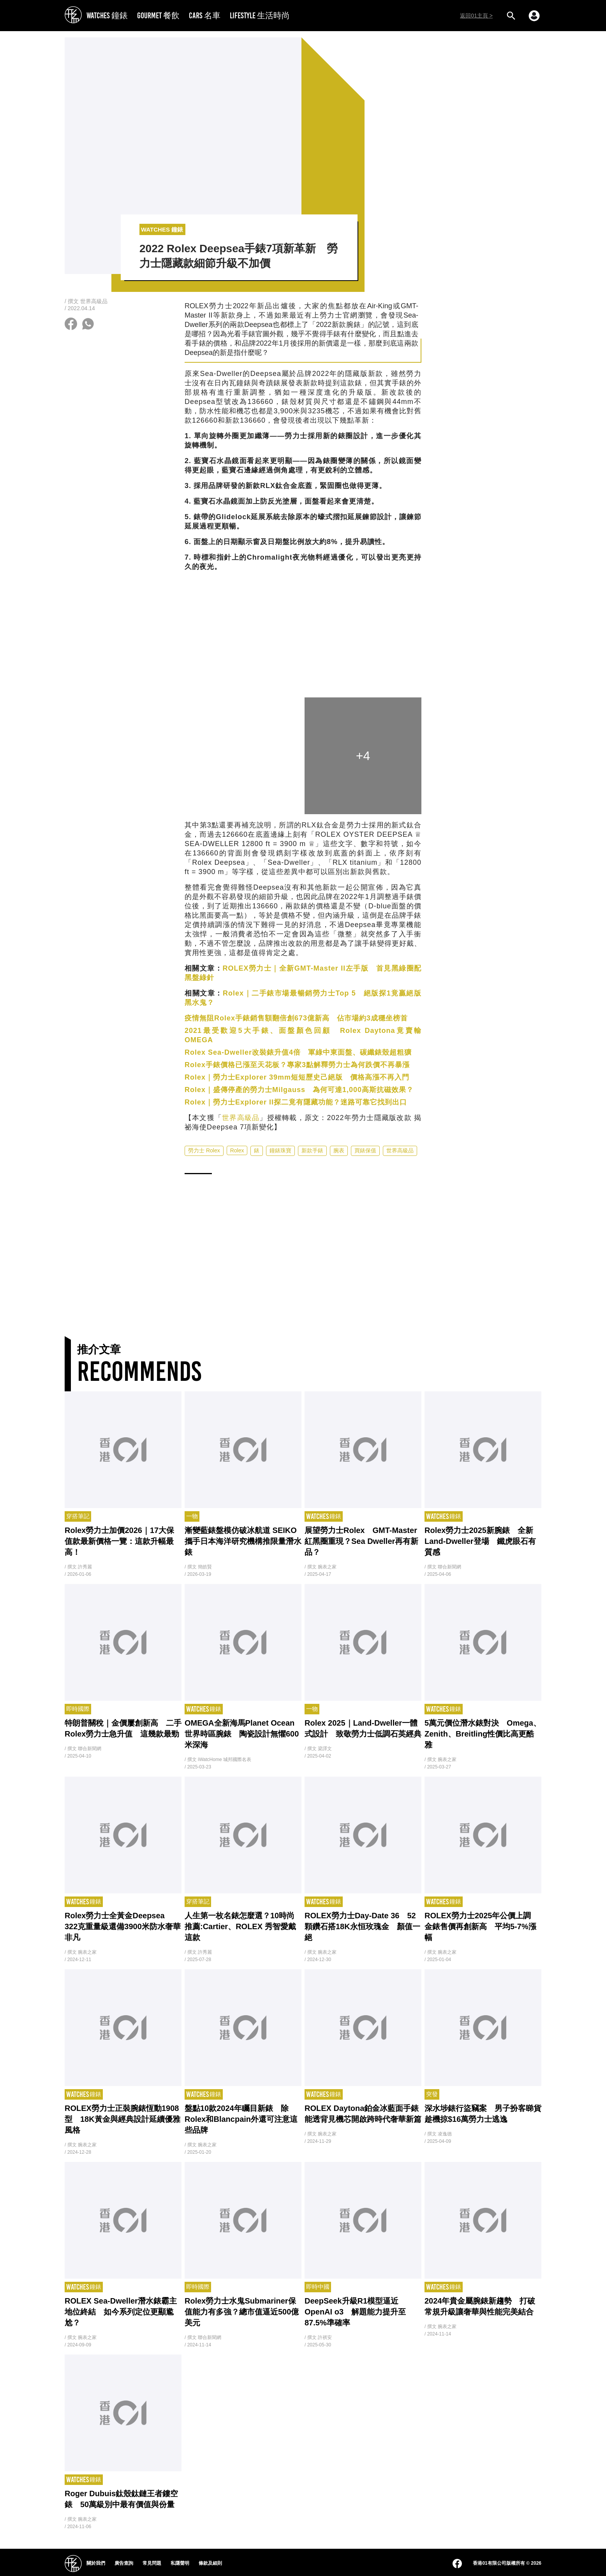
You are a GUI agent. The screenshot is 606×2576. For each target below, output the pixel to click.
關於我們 (95, 2563)
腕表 (338, 1150)
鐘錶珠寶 (280, 1150)
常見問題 (152, 2563)
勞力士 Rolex (204, 1150)
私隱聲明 (180, 2563)
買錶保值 (365, 1150)
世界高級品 (240, 1118)
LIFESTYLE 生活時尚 (260, 15)
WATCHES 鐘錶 (107, 15)
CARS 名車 (204, 15)
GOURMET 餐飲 (158, 15)
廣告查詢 (124, 2563)
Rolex (237, 1150)
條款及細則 (210, 2563)
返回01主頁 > (476, 15)
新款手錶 (312, 1150)
